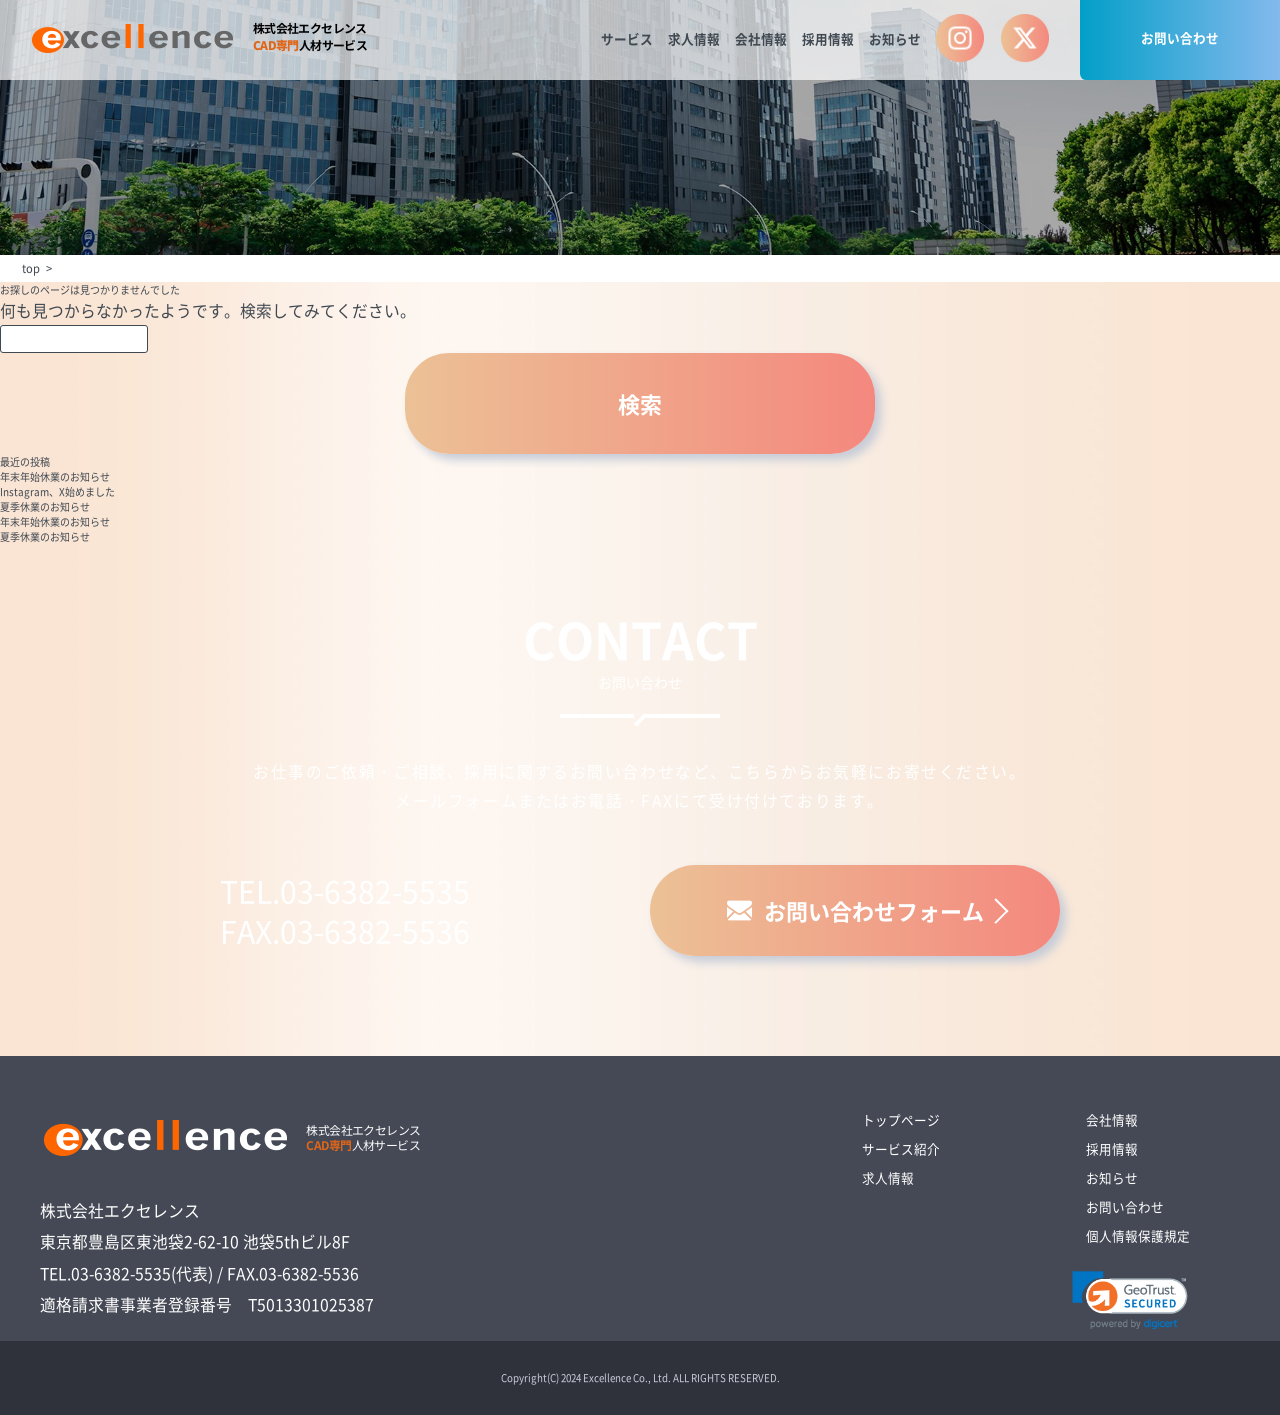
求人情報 (694, 38)
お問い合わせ (1180, 37)
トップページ (901, 1119)
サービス (627, 38)
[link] (1130, 1300)
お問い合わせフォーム (855, 910)
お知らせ (895, 38)
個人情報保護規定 (1138, 1235)
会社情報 (761, 38)
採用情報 (828, 38)
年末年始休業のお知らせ (55, 476)
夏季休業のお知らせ (45, 506)
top (31, 268)
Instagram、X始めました (57, 491)
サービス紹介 (901, 1148)
